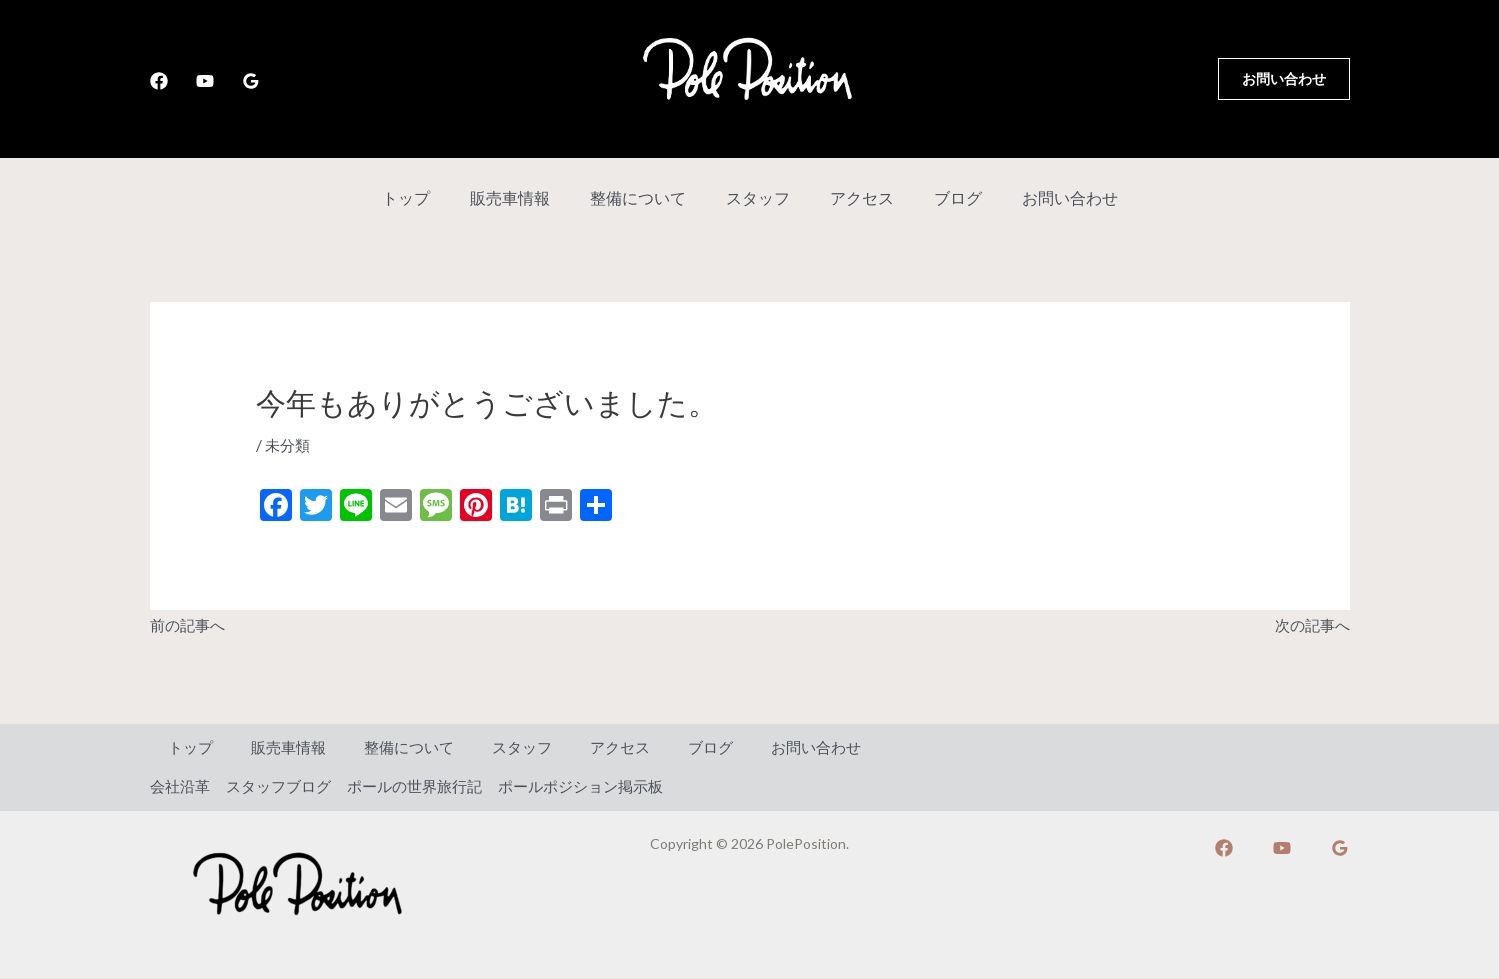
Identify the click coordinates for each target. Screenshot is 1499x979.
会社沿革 (182, 787)
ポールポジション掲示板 (606, 787)
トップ (430, 197)
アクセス (854, 197)
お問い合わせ (1046, 197)
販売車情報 (526, 197)
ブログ (942, 197)
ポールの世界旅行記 (430, 787)
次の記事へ (1310, 624)
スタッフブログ (286, 787)
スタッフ (758, 197)
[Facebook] (159, 81)
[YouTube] (205, 81)
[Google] (251, 81)
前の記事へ (190, 624)
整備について (646, 197)
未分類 (289, 444)
